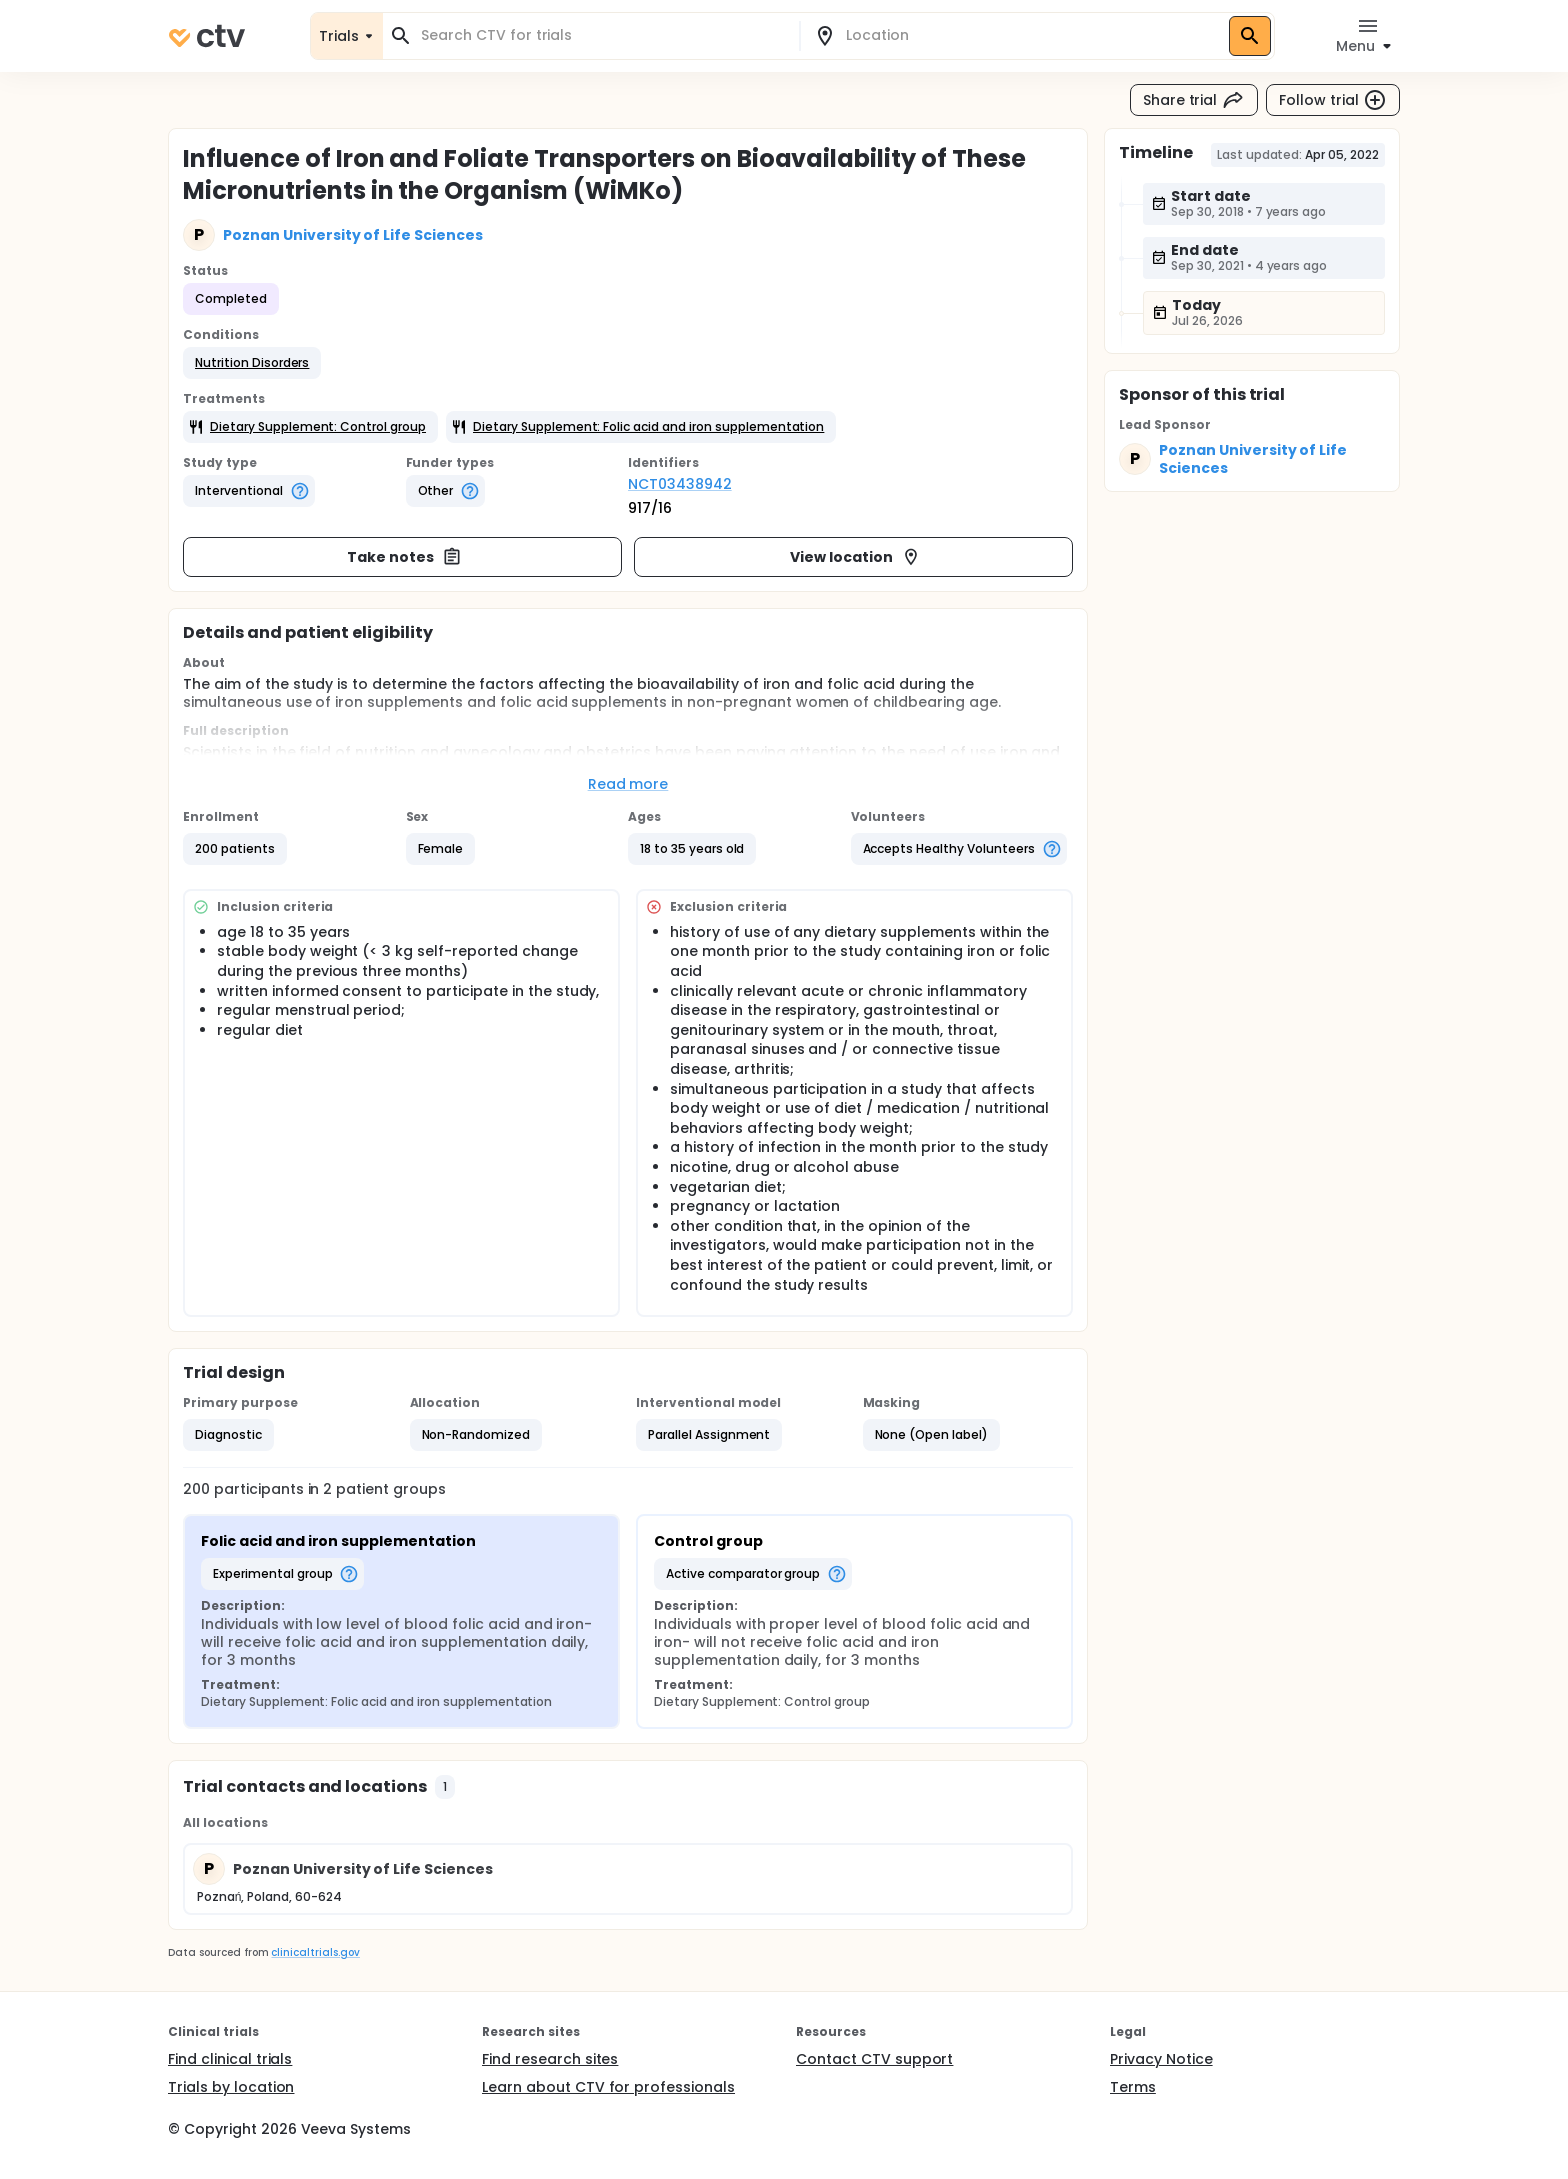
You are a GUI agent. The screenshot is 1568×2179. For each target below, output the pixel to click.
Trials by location (231, 2087)
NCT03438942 (680, 484)
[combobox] (603, 35)
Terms (1133, 2087)
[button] (252, 363)
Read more (628, 784)
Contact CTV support (874, 2059)
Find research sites (550, 2059)
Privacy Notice (1161, 2059)
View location (855, 557)
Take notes (404, 557)
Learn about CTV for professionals (608, 2087)
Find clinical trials (230, 2059)
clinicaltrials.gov (315, 1952)
